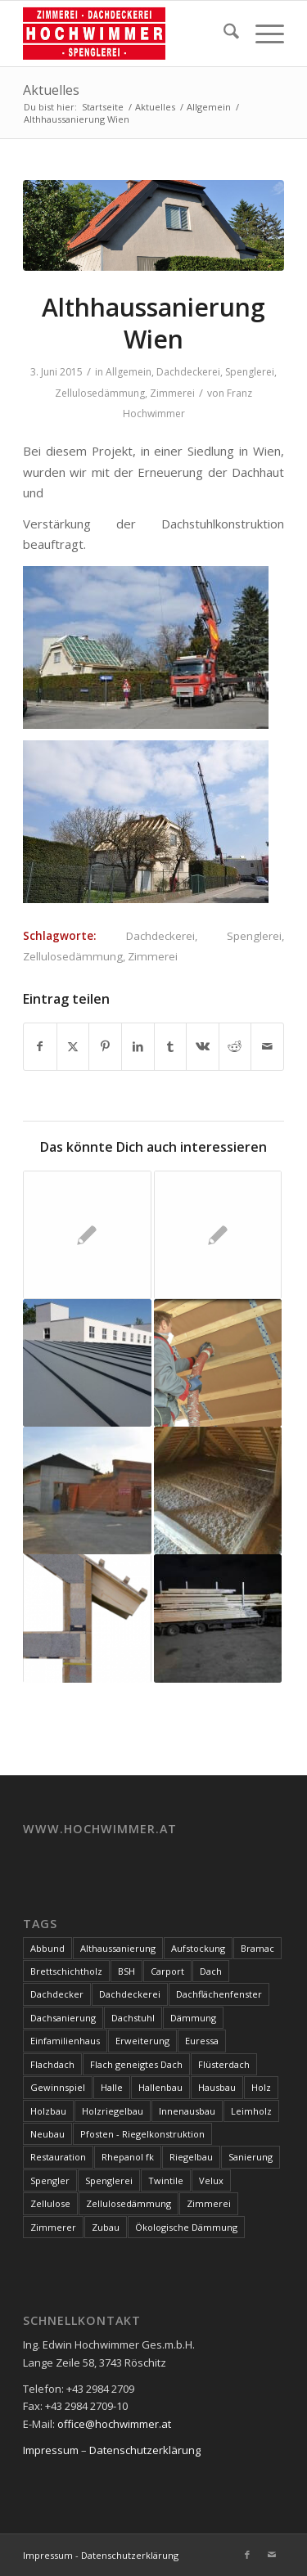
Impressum (51, 2450)
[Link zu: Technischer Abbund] (218, 1234)
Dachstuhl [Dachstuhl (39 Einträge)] (133, 2018)
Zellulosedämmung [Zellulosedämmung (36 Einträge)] (128, 2203)
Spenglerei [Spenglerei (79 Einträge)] (109, 2180)
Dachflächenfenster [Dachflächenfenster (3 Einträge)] (219, 1994)
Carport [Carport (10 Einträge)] (167, 1971)
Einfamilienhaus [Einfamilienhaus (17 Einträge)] (65, 2040)
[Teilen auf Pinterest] (105, 1046)
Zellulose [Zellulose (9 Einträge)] (50, 2203)
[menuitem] (223, 33)
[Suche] (223, 33)
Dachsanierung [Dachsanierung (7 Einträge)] (63, 2018)
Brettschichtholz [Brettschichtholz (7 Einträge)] (66, 1971)
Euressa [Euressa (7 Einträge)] (202, 2040)
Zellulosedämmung (100, 393)
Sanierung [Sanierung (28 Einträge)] (250, 2157)
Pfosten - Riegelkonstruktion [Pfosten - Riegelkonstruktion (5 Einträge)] (142, 2134)
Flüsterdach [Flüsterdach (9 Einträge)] (224, 2064)
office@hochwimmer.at (114, 2423)
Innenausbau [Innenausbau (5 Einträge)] (187, 2111)
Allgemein (128, 372)
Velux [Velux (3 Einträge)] (211, 2180)
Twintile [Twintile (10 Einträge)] (165, 2180)
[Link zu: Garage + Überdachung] (87, 1490)
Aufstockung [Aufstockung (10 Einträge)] (198, 1948)
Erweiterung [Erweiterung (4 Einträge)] (142, 2040)
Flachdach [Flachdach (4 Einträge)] (52, 2064)
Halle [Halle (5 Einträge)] (112, 2087)
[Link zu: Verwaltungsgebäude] (87, 1363)
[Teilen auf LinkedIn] (138, 1046)
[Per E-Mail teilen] (267, 1046)
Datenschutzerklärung (145, 2450)
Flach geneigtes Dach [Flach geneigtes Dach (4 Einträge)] (136, 2064)
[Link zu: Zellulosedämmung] (218, 1490)
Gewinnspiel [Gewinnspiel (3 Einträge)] (57, 2087)
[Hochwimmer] (127, 33)
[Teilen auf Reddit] (235, 1046)
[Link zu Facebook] (247, 2554)
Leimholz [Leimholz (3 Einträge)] (251, 2111)
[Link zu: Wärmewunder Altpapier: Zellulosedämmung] (87, 1618)
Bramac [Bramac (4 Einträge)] (257, 1948)
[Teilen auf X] (73, 1046)
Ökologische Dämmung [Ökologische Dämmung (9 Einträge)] (186, 2227)
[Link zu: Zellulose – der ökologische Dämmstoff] (218, 1363)
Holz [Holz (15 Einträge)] (261, 2087)
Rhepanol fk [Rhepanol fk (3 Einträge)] (128, 2157)
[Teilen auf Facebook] (40, 1046)
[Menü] (261, 33)
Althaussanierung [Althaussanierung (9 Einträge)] (118, 1948)
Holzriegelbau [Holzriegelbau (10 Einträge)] (112, 2111)
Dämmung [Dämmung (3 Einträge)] (193, 2018)
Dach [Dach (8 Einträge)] (211, 1971)
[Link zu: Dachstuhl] (218, 1618)
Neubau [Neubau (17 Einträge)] (47, 2134)
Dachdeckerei (188, 372)
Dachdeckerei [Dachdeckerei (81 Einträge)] (129, 1994)
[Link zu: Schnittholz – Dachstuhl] (87, 1234)
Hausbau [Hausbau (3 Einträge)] (217, 2087)
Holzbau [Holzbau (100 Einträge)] (48, 2111)
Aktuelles (51, 90)
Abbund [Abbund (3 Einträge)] (47, 1948)
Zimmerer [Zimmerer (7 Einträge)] (53, 2227)
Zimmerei (172, 393)
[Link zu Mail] (272, 2554)
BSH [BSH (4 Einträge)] (126, 1971)
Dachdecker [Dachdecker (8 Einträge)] (57, 1994)
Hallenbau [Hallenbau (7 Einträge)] (160, 2087)
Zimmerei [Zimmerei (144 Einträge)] (209, 2203)
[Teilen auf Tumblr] (171, 1046)
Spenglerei (249, 372)
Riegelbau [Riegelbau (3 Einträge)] (191, 2157)
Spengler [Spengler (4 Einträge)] (50, 2180)
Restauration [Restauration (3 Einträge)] (58, 2157)
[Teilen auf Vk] (203, 1046)
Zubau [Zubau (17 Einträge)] (106, 2227)
